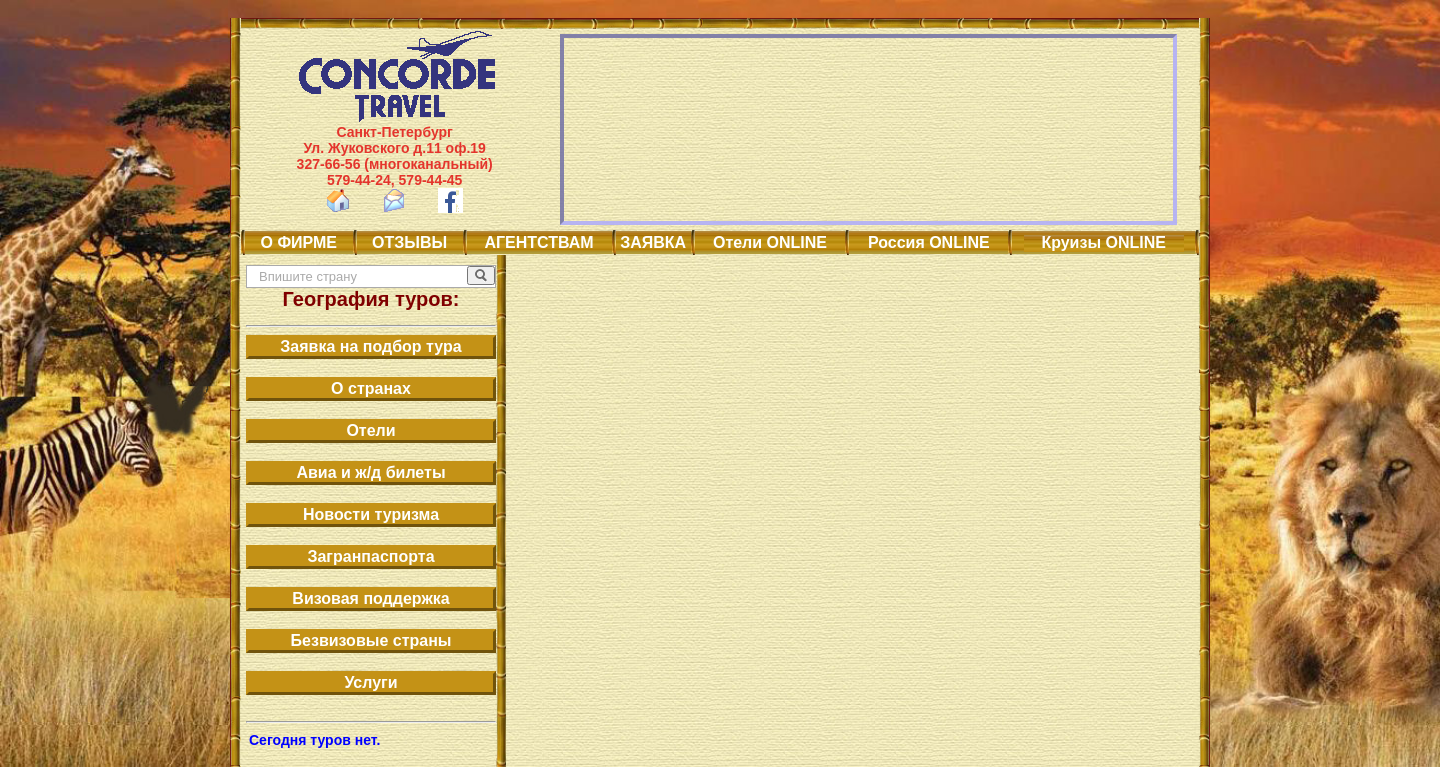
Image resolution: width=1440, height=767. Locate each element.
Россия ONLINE (928, 242)
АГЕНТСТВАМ (539, 242)
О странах (371, 388)
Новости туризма (371, 514)
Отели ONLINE (770, 242)
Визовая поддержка (370, 598)
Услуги (370, 682)
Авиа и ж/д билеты (370, 472)
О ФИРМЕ (299, 242)
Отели (370, 430)
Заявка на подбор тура (370, 346)
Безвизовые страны (371, 640)
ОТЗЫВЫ (409, 242)
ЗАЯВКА (653, 242)
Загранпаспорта (370, 556)
